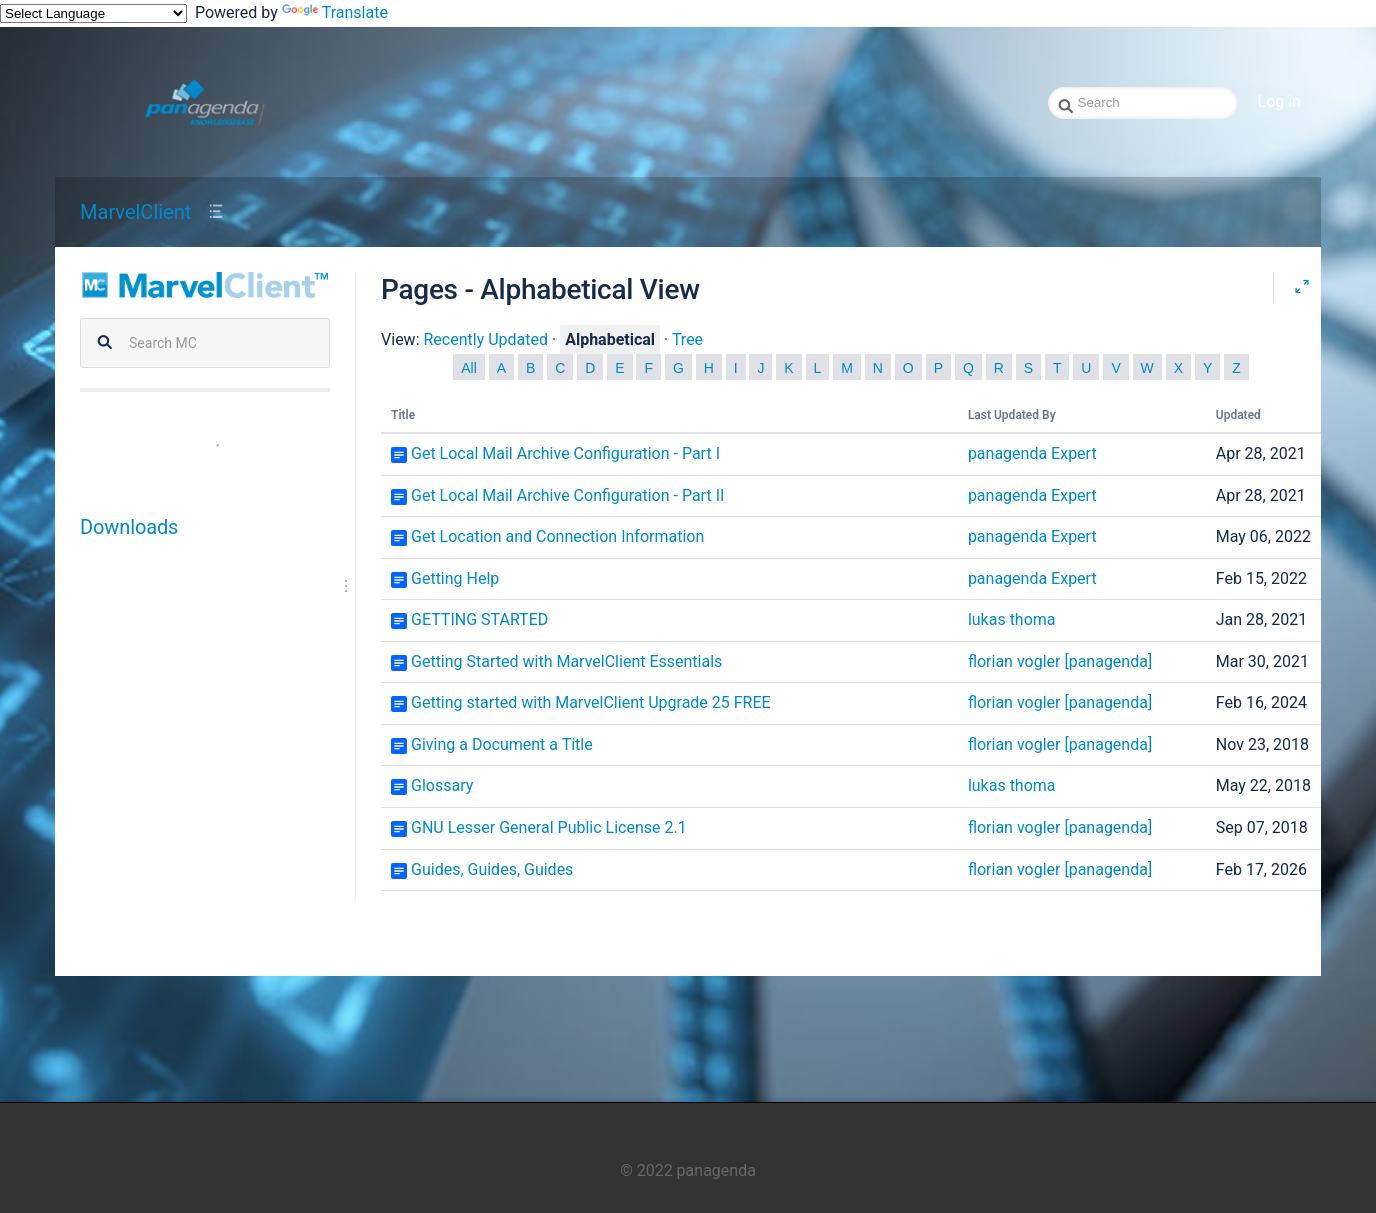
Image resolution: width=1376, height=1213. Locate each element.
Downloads (129, 527)
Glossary (442, 785)
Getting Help (455, 578)
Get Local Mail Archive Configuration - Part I (565, 453)
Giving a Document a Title (502, 744)
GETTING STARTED (479, 619)
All (469, 368)
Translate (335, 12)
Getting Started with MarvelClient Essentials (566, 661)
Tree (687, 339)
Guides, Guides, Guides (492, 869)
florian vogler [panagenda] (1060, 661)
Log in (1279, 101)
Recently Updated (485, 339)
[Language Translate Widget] (93, 13)
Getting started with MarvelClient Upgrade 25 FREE (591, 702)
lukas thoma (1012, 619)
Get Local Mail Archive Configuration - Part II (567, 495)
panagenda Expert (1032, 453)
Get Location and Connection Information (557, 536)
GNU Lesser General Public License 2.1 (549, 827)
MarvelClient (135, 212)
